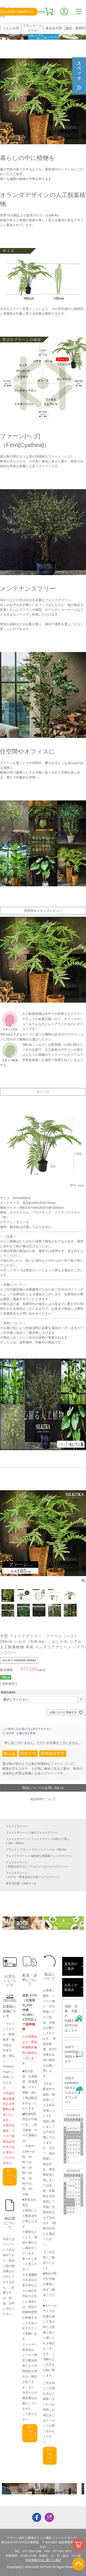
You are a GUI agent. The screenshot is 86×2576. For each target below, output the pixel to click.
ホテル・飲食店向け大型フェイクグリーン (34, 1877)
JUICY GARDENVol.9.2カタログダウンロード (71, 2090)
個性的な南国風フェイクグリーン (51, 1856)
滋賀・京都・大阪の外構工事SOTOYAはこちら (71, 2018)
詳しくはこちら (9, 2176)
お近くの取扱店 (70, 1987)
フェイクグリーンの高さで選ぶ (50, 1839)
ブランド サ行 (28, 1849)
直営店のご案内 (70, 1966)
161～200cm (16, 1843)
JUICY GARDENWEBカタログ (71, 2054)
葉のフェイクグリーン (44, 1832)
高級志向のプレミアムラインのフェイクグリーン (38, 1866)
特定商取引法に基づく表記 (43, 2560)
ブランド (11, 1849)
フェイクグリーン (17, 1826)
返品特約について (43, 1799)
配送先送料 (9, 1692)
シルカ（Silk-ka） (57, 1849)
